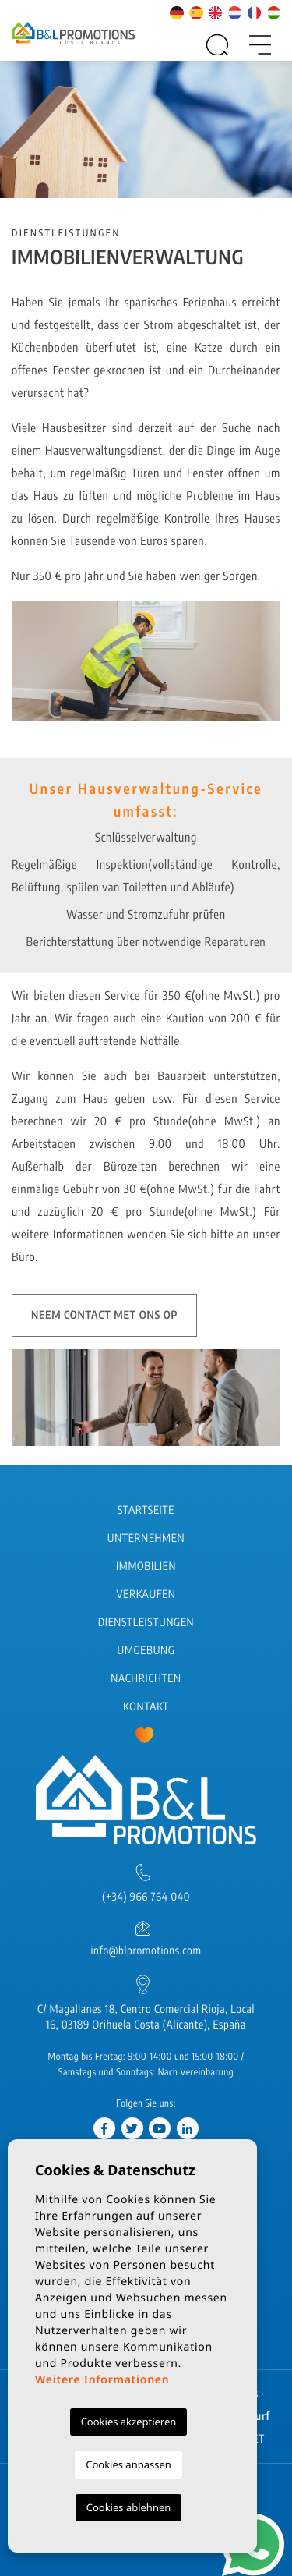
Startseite (146, 1510)
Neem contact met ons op (104, 1315)
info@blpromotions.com (145, 1951)
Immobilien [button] (146, 1566)
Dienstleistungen (146, 1622)
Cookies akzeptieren (129, 2422)
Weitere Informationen (102, 2379)
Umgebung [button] (146, 1650)
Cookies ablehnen (128, 2507)
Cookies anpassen (128, 2464)
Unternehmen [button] (146, 1538)
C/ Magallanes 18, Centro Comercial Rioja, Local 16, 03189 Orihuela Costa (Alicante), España (146, 2017)
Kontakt (146, 1706)
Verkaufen (146, 1594)
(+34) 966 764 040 (146, 1897)
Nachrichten (146, 1678)
